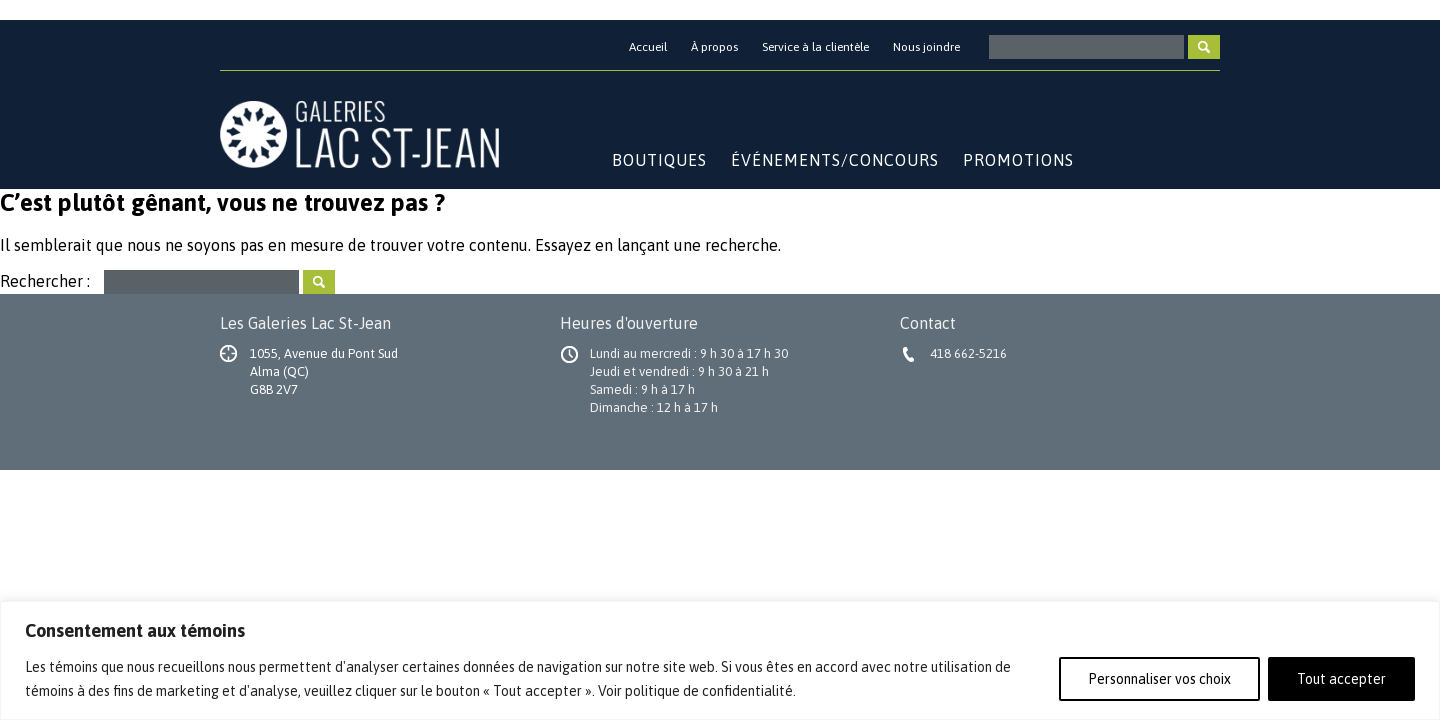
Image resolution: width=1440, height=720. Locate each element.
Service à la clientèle (815, 47)
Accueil (648, 47)
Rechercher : (45, 280)
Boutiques (659, 160)
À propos (714, 47)
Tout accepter (1341, 679)
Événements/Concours (835, 160)
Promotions (1018, 160)
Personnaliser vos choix (1159, 679)
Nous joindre (926, 47)
